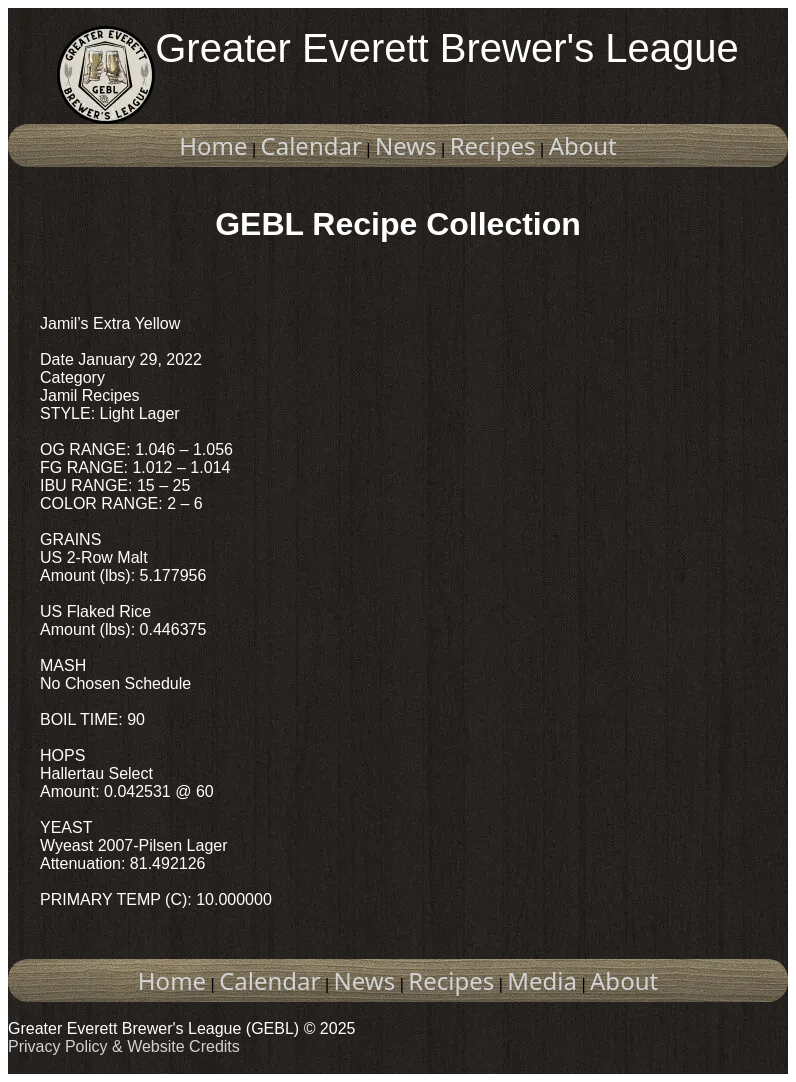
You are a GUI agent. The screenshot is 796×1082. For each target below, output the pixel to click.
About (583, 145)
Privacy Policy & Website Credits (124, 1046)
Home (213, 145)
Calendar (311, 145)
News (406, 145)
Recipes (493, 145)
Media (542, 980)
